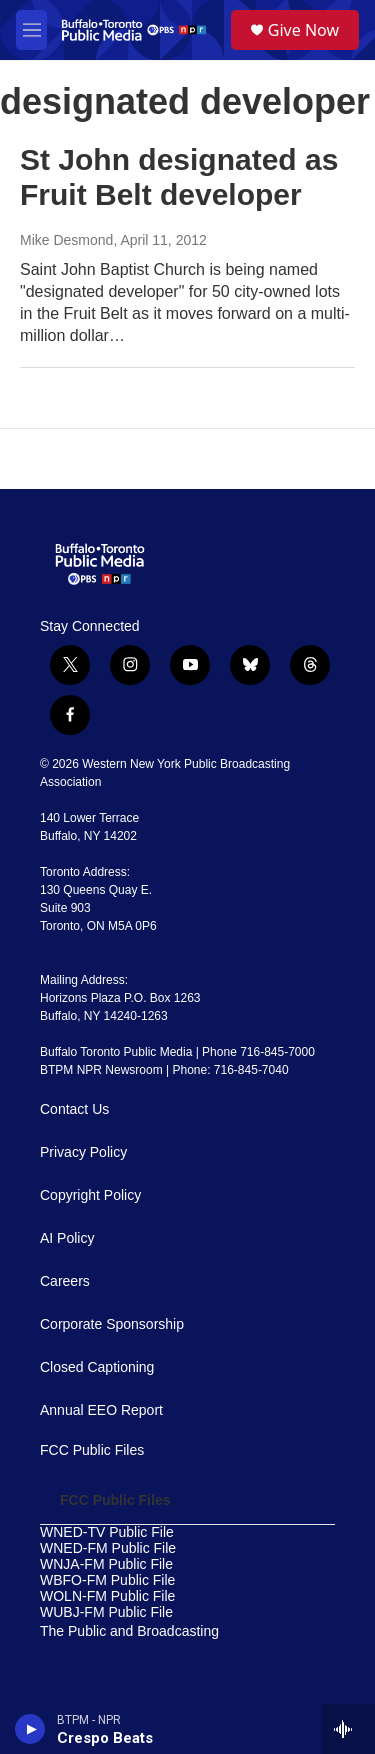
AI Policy (67, 1238)
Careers (65, 1281)
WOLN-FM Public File (107, 1596)
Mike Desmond (66, 240)
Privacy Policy (83, 1152)
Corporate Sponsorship (112, 1324)
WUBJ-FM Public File (106, 1612)
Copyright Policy (90, 1195)
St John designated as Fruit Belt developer (179, 177)
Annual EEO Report (101, 1410)
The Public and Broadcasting (129, 1631)
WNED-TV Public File (107, 1532)
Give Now (303, 30)
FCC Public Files (92, 1450)
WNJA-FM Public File (106, 1564)
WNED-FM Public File (108, 1548)
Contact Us (74, 1109)
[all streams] (348, 1729)
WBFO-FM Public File (107, 1580)
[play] (30, 1729)
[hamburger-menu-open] (31, 30)
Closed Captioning (97, 1367)
